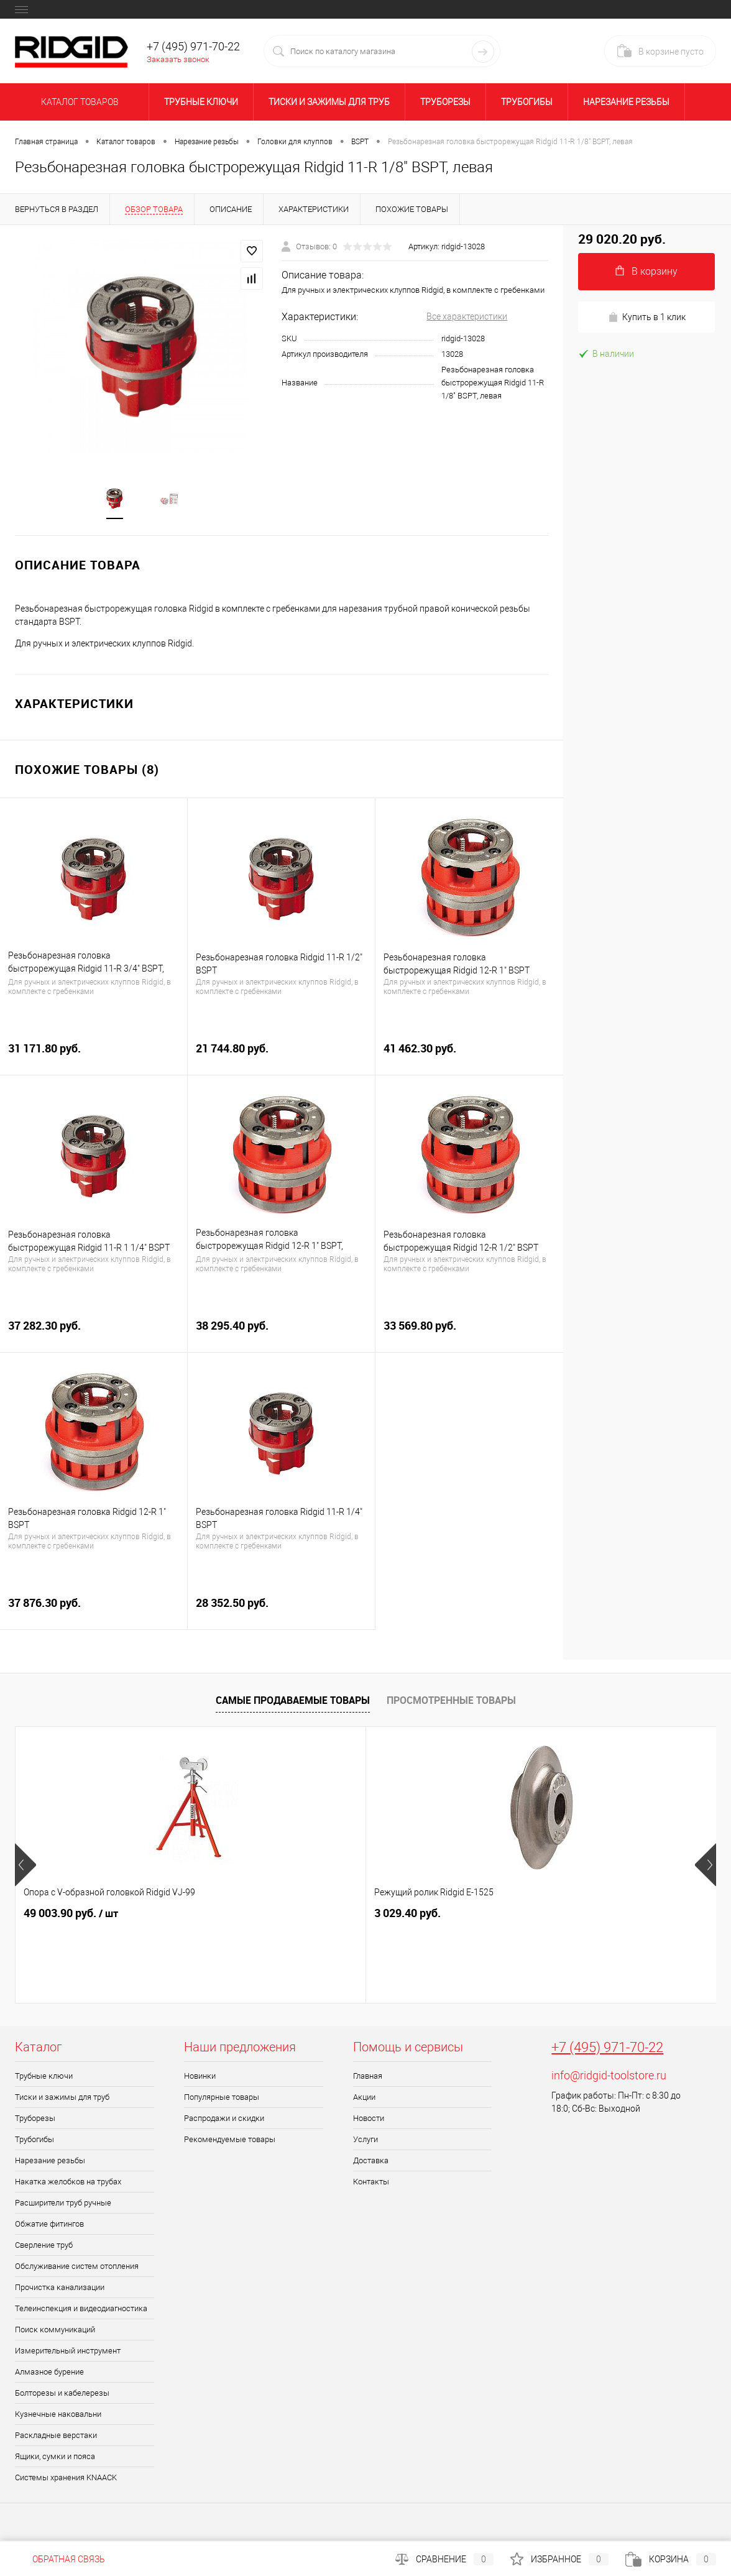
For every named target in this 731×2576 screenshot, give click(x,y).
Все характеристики (466, 316)
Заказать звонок (178, 59)
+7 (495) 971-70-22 (607, 2048)
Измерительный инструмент (68, 2352)
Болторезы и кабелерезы (62, 2394)
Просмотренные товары (451, 1701)
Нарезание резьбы (626, 102)
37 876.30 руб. (93, 1611)
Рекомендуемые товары (229, 2140)
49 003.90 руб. (71, 1914)
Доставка (370, 2161)
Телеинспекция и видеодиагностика (81, 2309)
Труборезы (445, 102)
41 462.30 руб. (469, 1056)
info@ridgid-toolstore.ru (608, 2076)
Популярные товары (221, 2098)
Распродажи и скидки (224, 2119)
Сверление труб (44, 2246)
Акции (364, 2098)
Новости (368, 2119)
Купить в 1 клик (647, 317)
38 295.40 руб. (281, 1333)
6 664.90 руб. (524, 1914)
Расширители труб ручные (63, 2204)
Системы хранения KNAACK (66, 2478)
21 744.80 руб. (281, 1056)
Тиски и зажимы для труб (329, 102)
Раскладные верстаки (56, 2436)
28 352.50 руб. (281, 1611)
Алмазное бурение (49, 2373)
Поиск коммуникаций (55, 2330)
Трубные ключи (201, 102)
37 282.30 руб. (93, 1333)
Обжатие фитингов (49, 2225)
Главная (367, 2077)
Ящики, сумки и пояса (55, 2457)
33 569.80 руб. (469, 1333)
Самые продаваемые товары (293, 1701)
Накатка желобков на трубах (68, 2182)
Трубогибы (527, 102)
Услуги (365, 2140)
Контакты (371, 2182)
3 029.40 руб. (290, 1914)
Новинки (200, 2077)
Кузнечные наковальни (58, 2415)
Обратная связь (60, 2559)
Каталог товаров (78, 102)
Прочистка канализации (59, 2288)
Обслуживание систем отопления (77, 2267)
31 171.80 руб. (93, 1056)
